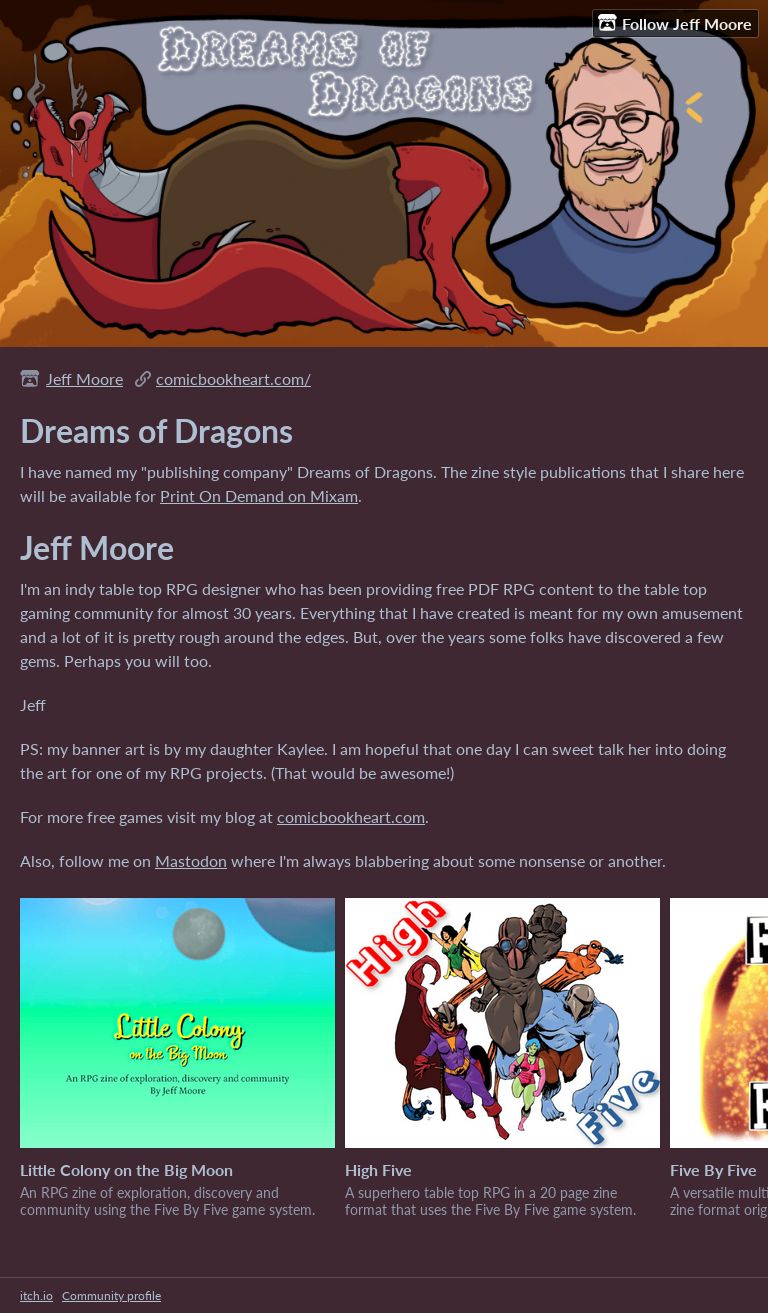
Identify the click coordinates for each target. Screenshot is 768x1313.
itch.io (36, 1295)
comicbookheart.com (351, 816)
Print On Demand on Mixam (259, 495)
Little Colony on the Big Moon (126, 1169)
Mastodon (191, 860)
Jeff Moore (84, 378)
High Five (378, 1169)
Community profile (111, 1295)
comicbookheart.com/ (233, 378)
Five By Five (713, 1169)
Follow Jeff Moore (675, 23)
